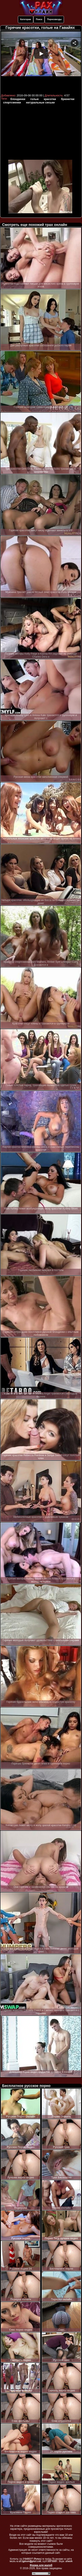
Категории (25, 19)
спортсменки (12, 102)
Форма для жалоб (41, 2565)
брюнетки (67, 99)
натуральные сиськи (40, 102)
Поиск (39, 19)
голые (34, 99)
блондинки (17, 99)
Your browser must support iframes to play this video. (41, 62)
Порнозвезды (54, 19)
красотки (50, 99)
